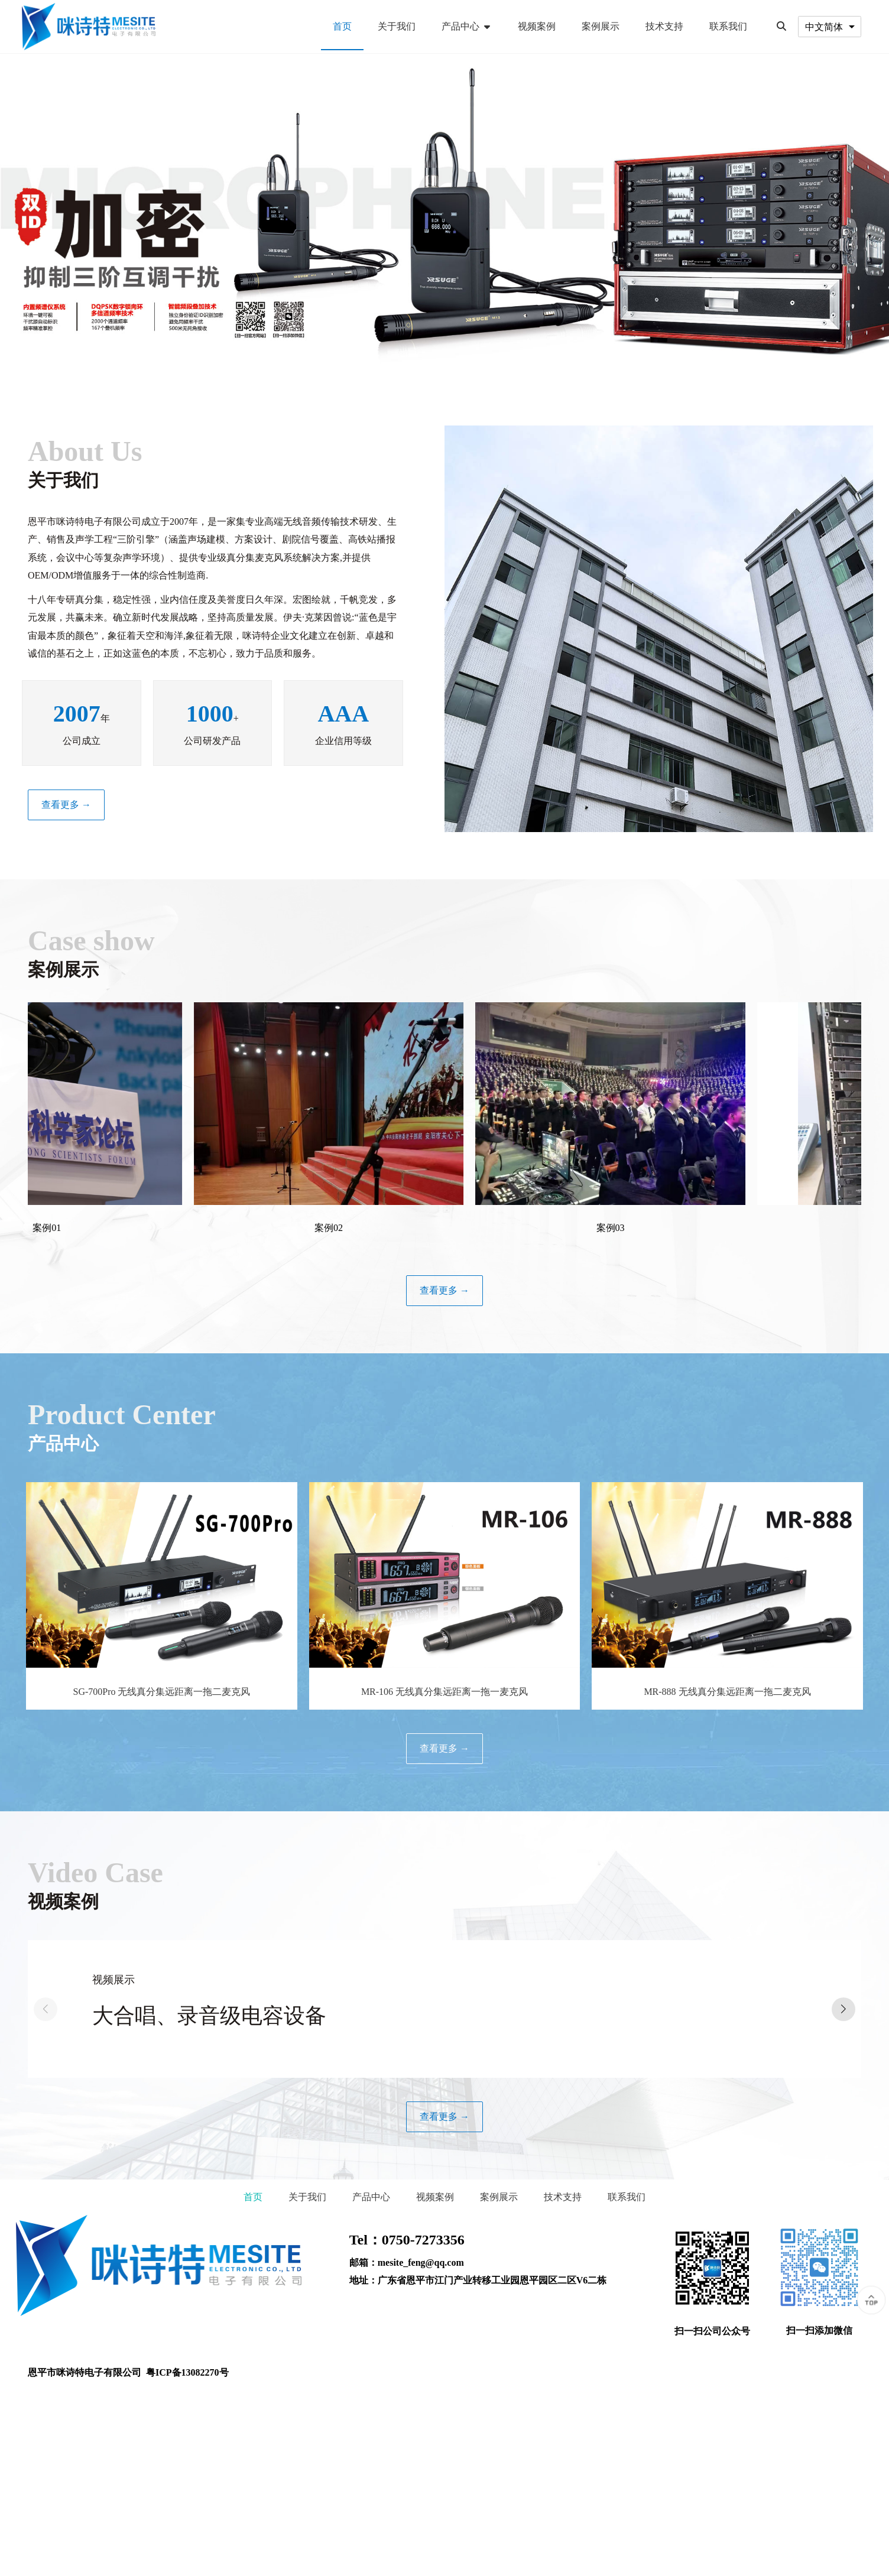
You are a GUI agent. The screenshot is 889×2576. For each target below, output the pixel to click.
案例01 (80, 1228)
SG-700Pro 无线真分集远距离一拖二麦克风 (161, 1692)
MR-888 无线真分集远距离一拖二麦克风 (727, 1692)
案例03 (643, 1228)
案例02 (362, 1228)
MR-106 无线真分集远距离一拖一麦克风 (444, 1692)
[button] (843, 2009)
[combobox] (829, 26)
